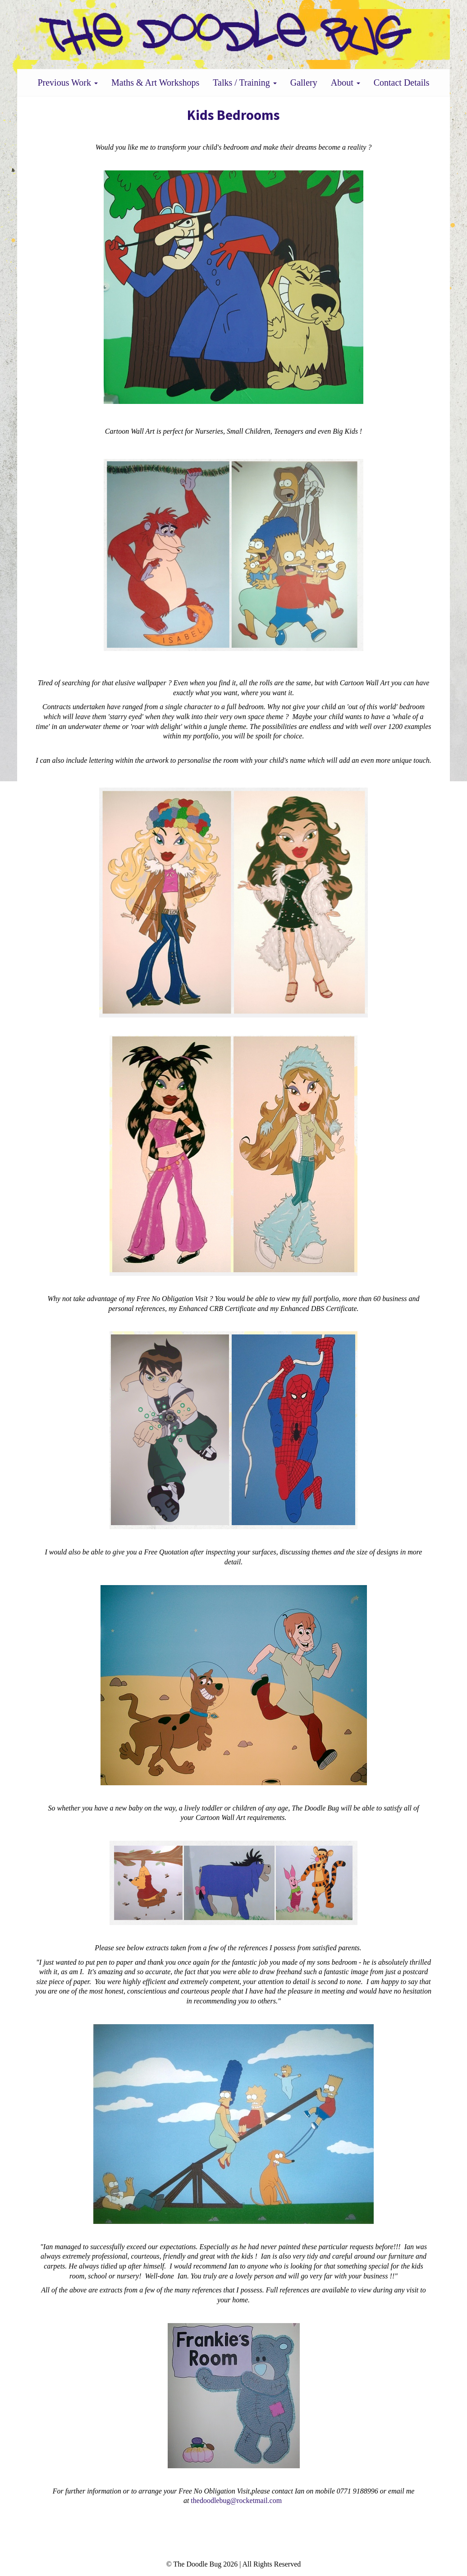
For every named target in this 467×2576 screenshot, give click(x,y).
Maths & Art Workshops (155, 82)
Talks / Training (244, 82)
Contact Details (402, 82)
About (345, 82)
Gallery (303, 82)
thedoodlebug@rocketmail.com (236, 2500)
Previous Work (67, 82)
